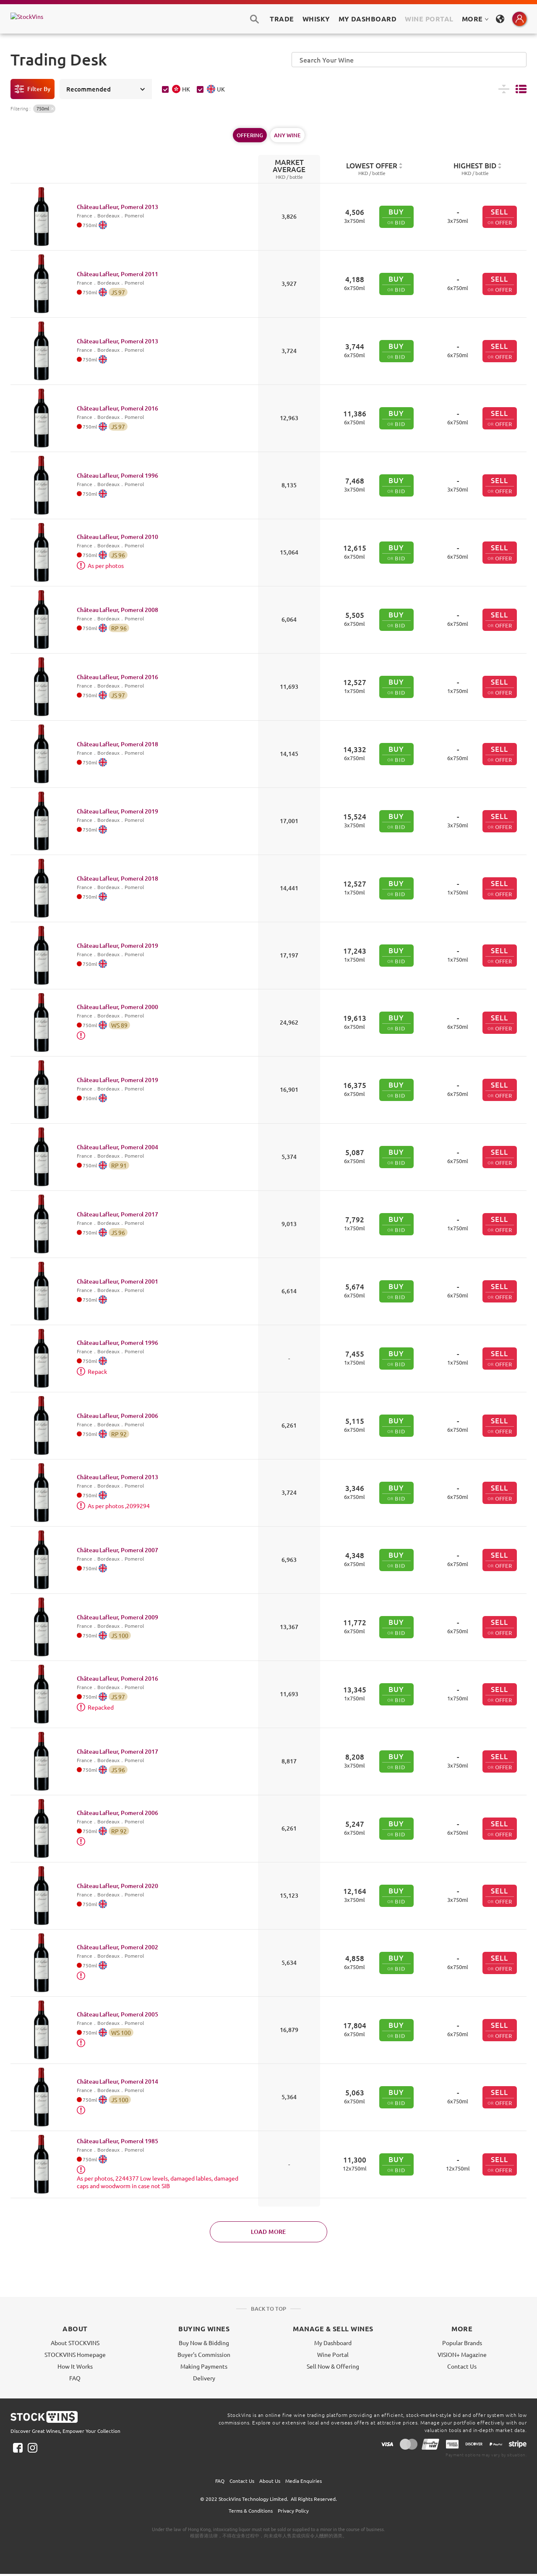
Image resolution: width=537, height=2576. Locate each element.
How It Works (75, 2366)
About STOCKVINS (75, 2342)
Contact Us (462, 2366)
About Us (269, 2480)
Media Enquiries (303, 2480)
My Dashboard (333, 2342)
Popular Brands (462, 2342)
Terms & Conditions (251, 2510)
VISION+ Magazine (462, 2354)
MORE (475, 18)
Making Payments (203, 2366)
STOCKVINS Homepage (75, 2354)
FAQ (75, 2378)
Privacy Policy (293, 2510)
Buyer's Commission (203, 2354)
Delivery (204, 2378)
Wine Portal (429, 18)
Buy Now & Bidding (204, 2342)
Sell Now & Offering (333, 2366)
